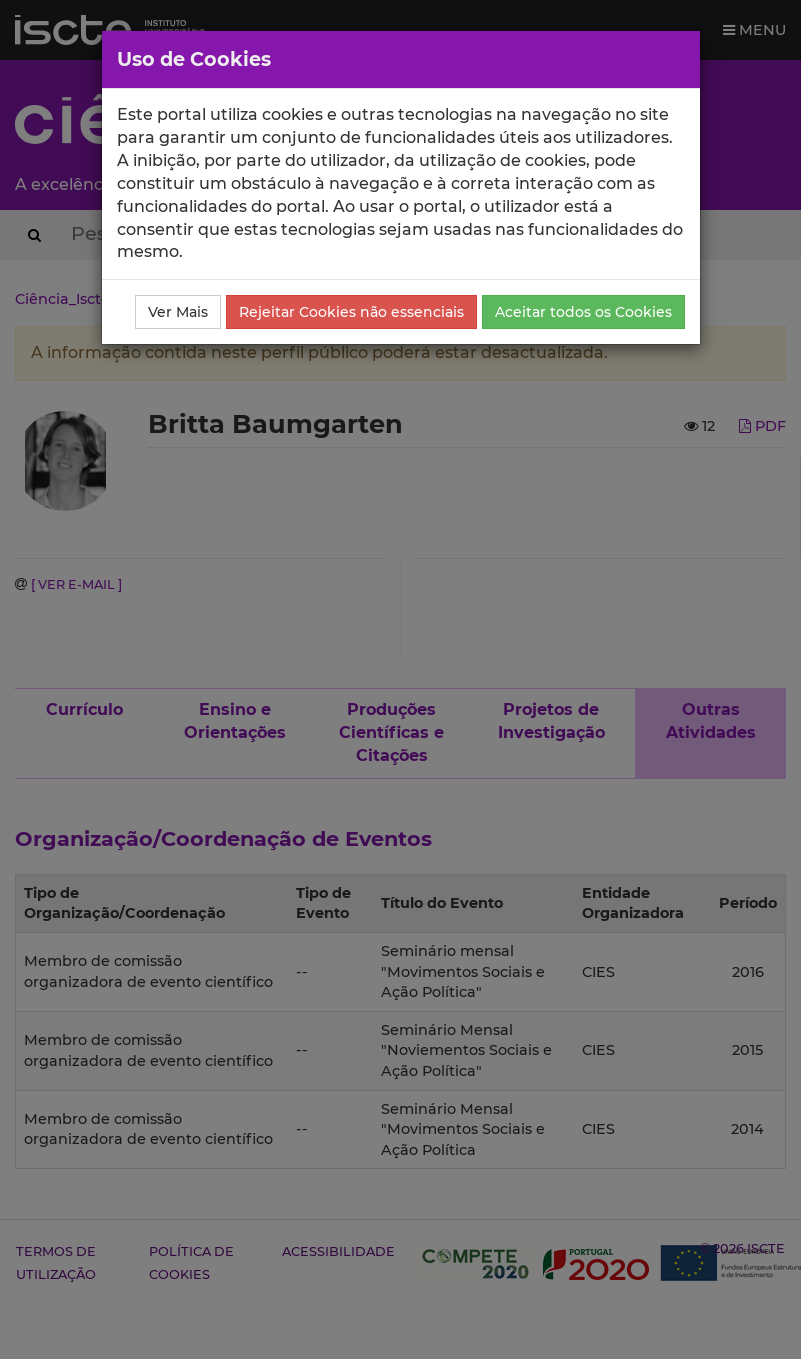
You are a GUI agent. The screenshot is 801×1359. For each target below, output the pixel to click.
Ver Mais (178, 312)
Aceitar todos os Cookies (583, 312)
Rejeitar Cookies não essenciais (351, 312)
